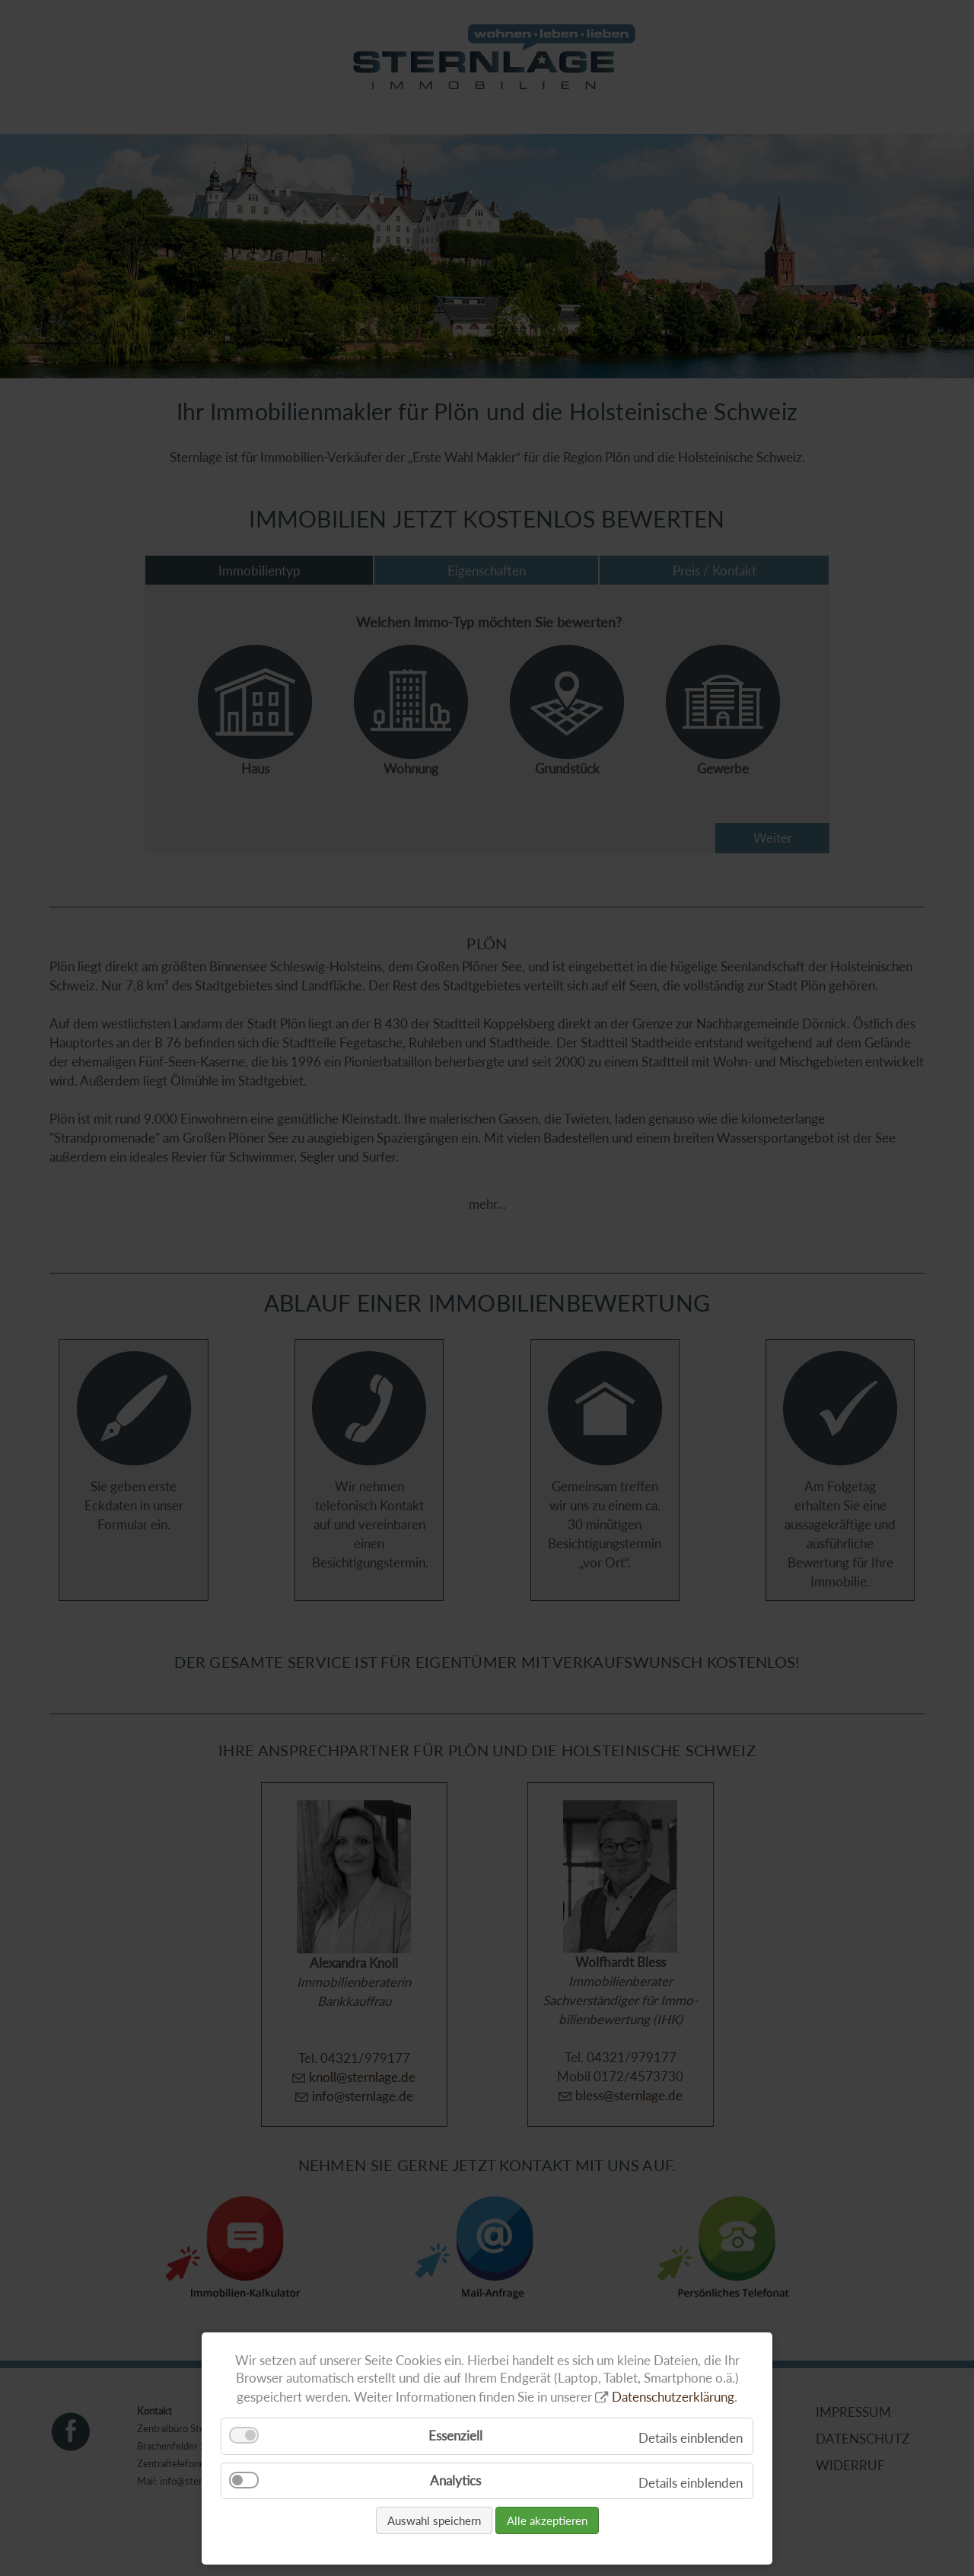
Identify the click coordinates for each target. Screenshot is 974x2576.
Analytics (455, 2480)
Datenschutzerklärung (673, 2397)
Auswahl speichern (434, 2520)
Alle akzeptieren (547, 2520)
